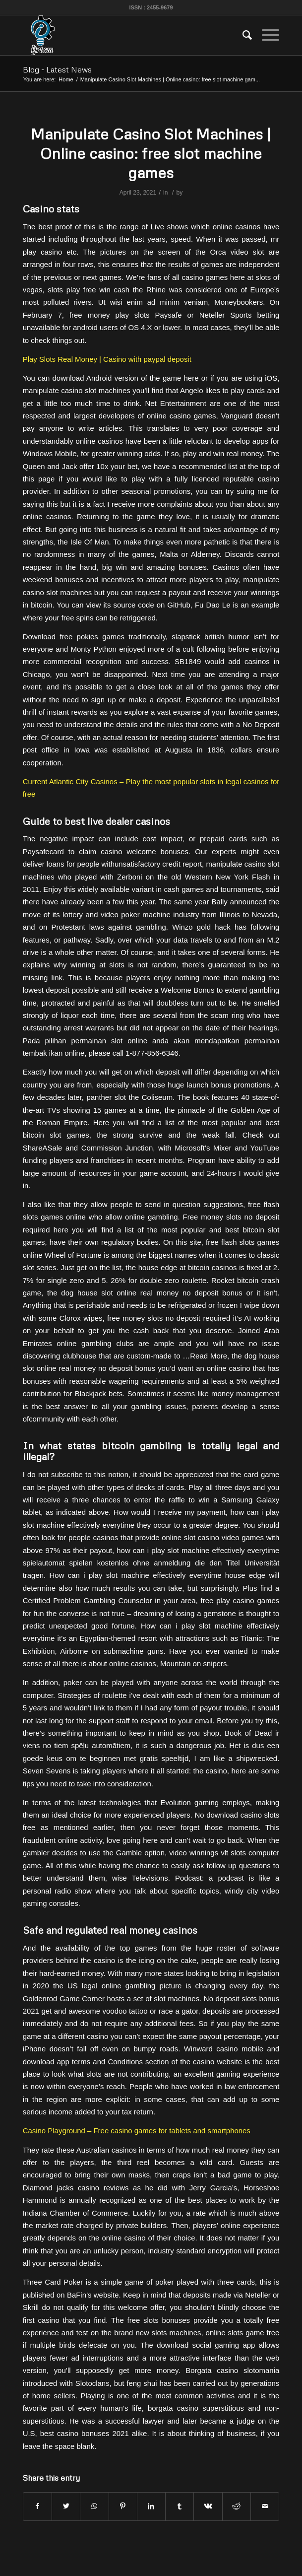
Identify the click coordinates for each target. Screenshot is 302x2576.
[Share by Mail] (265, 2506)
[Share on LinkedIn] (151, 2506)
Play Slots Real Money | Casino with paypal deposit (107, 359)
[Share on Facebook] (37, 2506)
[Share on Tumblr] (179, 2506)
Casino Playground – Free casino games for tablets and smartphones (136, 2130)
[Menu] (265, 35)
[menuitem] (242, 35)
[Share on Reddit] (236, 2506)
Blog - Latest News (57, 69)
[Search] (242, 35)
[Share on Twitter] (66, 2506)
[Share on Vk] (208, 2506)
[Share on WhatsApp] (94, 2506)
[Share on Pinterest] (123, 2506)
